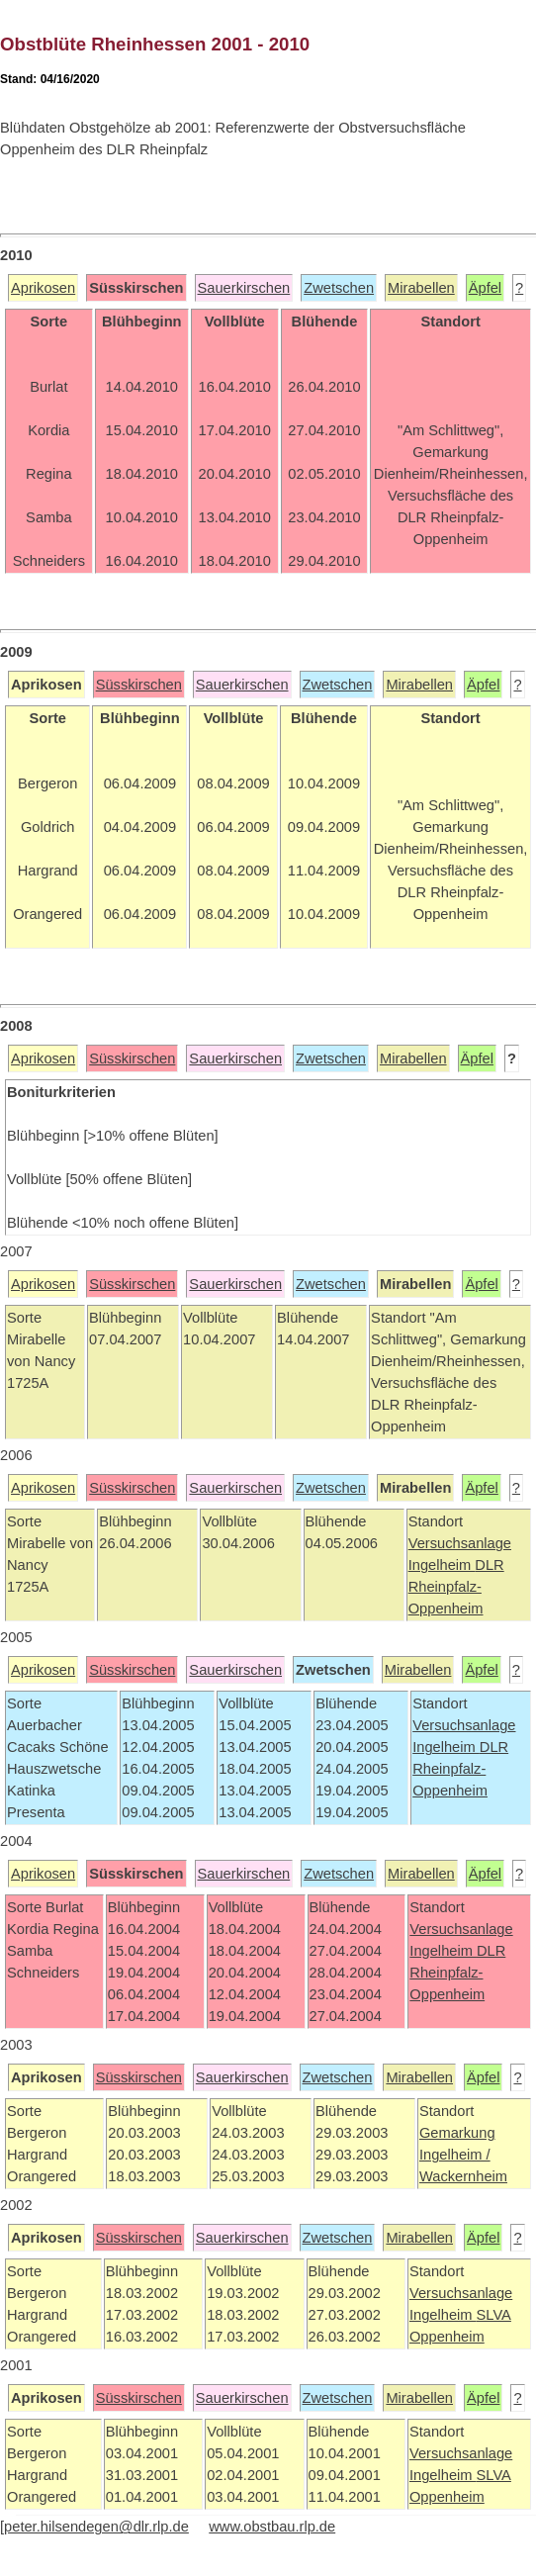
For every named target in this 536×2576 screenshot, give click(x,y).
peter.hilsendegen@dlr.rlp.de (96, 2526)
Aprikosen (43, 288)
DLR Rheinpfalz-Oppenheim (456, 1586)
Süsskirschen (139, 684)
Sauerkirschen (244, 288)
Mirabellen (421, 288)
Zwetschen (339, 288)
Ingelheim (442, 1565)
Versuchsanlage (459, 1543)
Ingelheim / (455, 2154)
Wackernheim (463, 2176)
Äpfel (485, 288)
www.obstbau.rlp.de (272, 2526)
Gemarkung (457, 2133)
